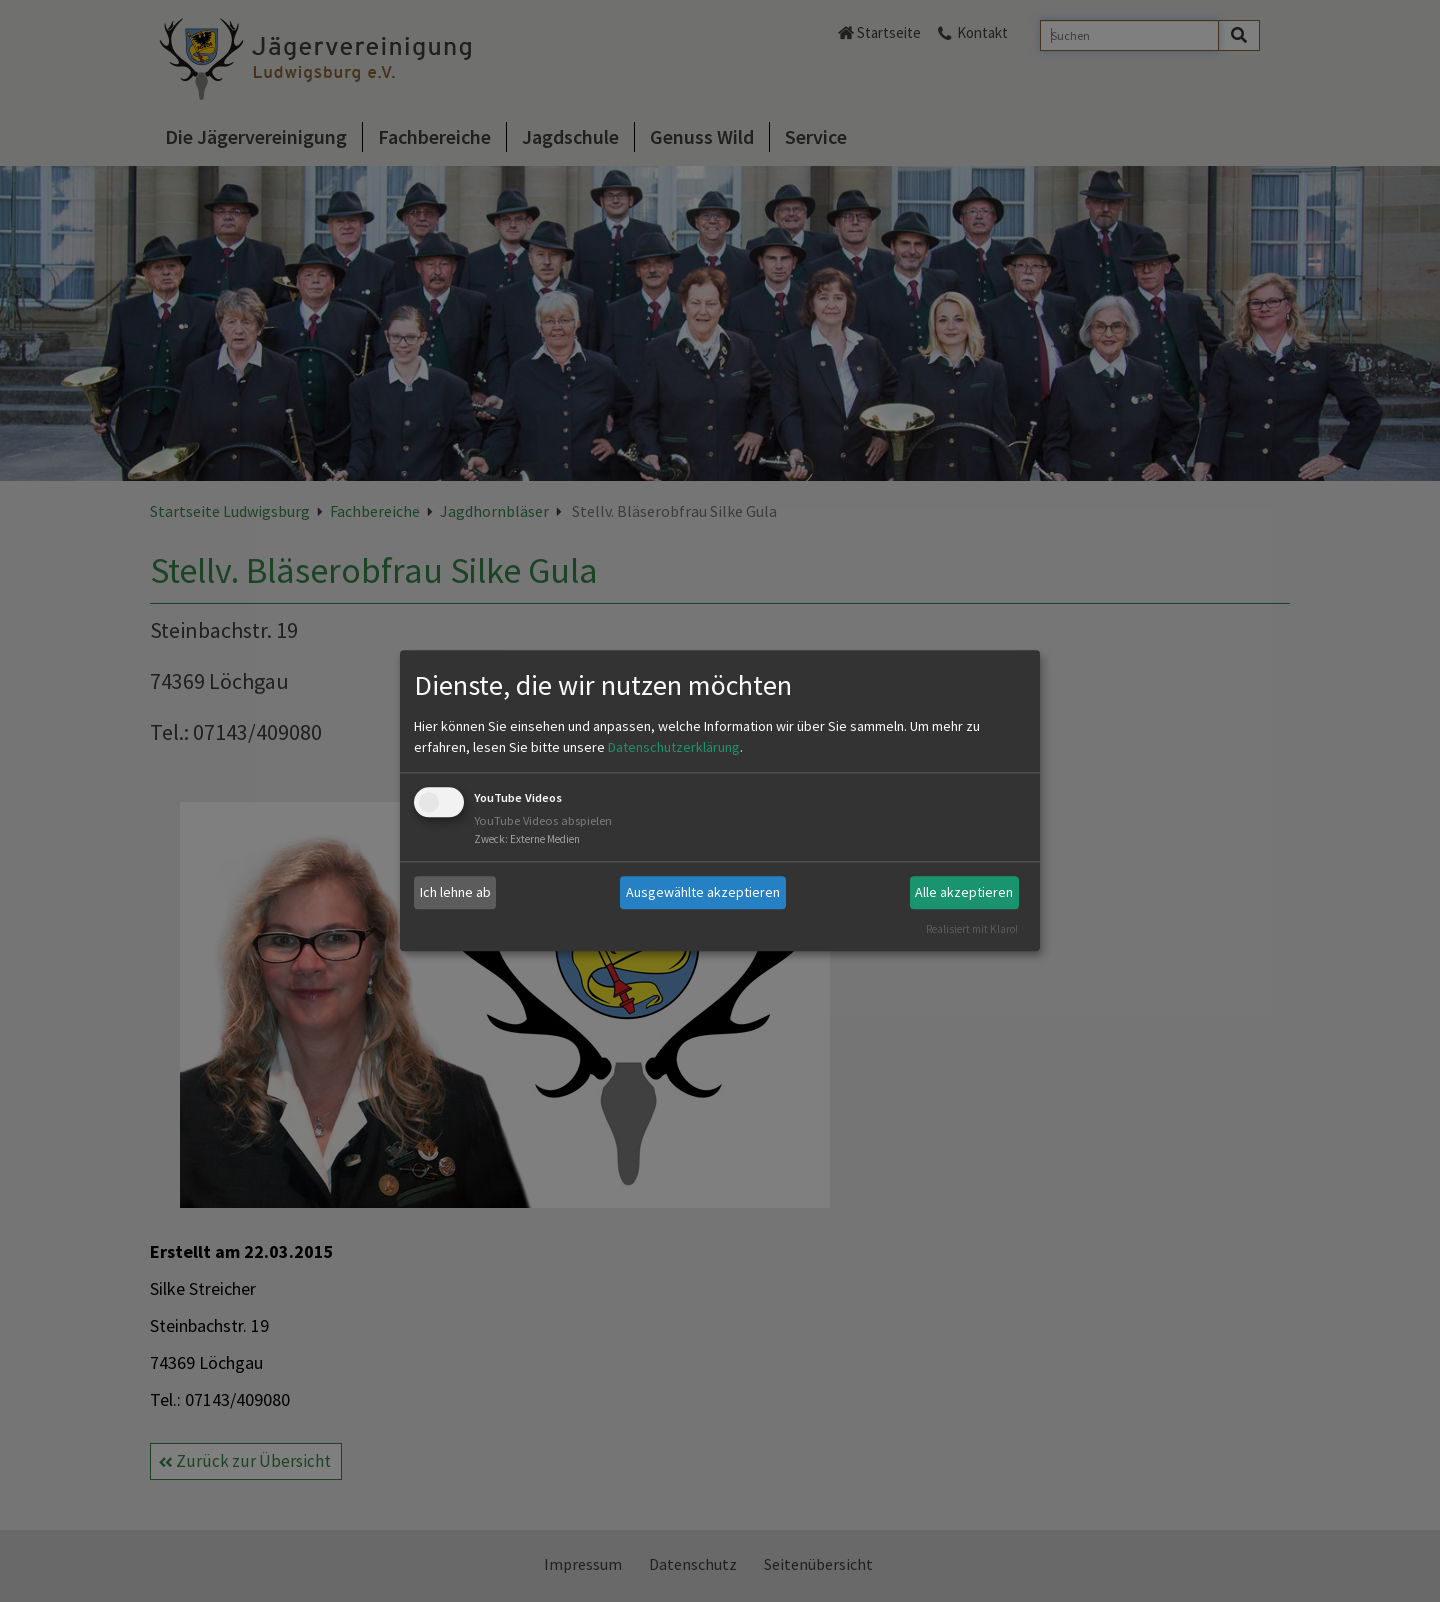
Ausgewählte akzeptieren (703, 892)
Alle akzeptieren (964, 892)
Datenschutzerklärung (674, 747)
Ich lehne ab (455, 892)
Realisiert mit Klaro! (972, 929)
